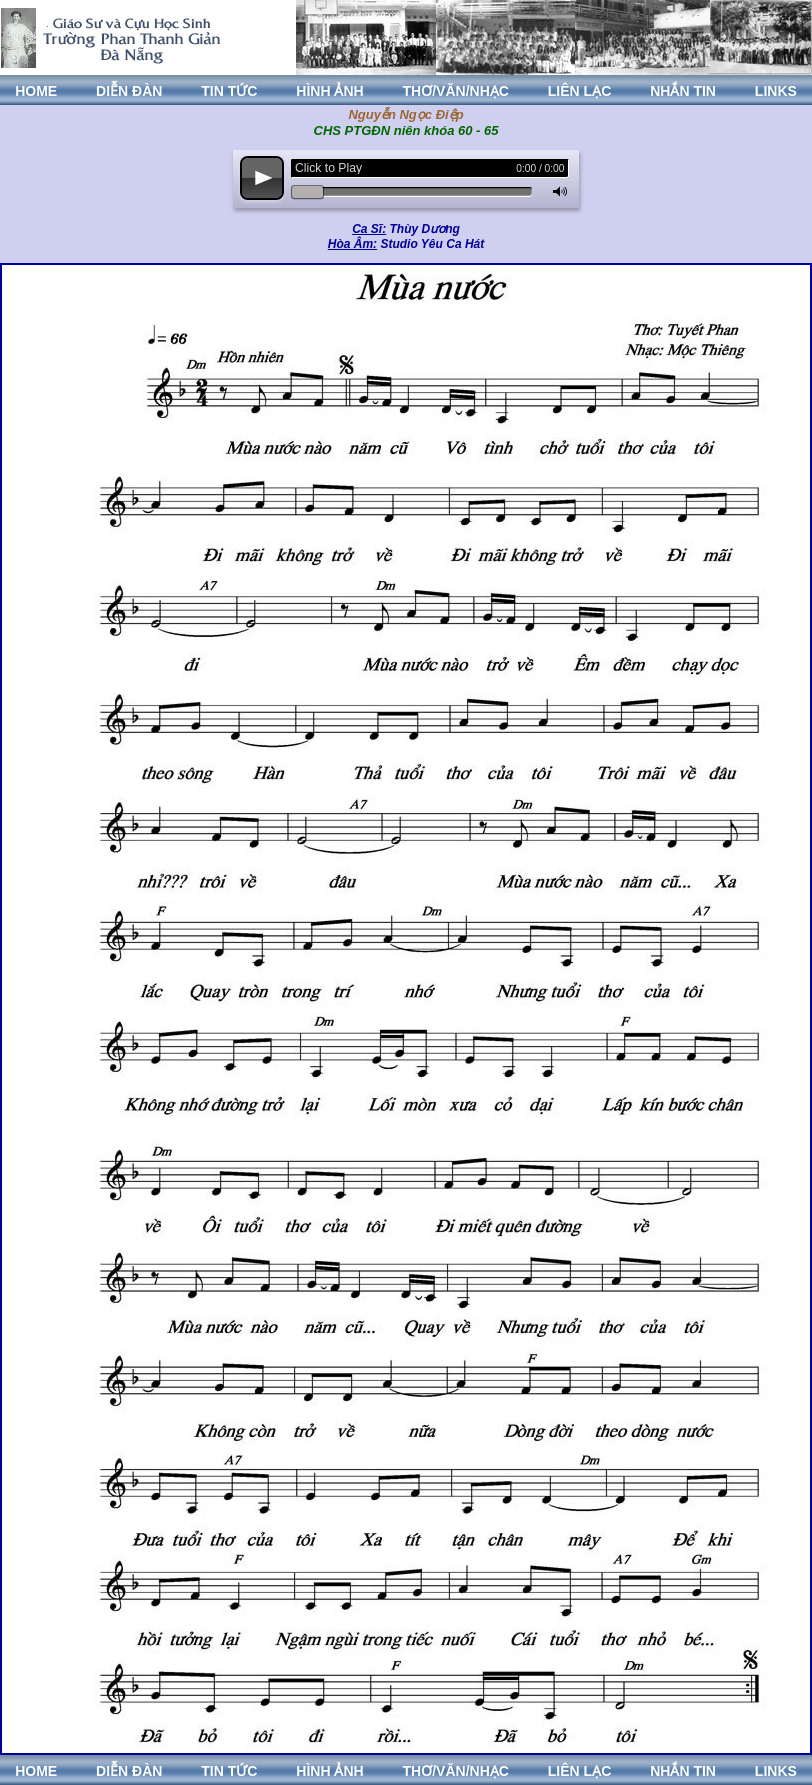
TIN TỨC (229, 91)
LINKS (776, 91)
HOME (36, 91)
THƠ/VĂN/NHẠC (456, 91)
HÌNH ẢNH (329, 91)
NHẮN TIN (683, 91)
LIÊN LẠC (579, 91)
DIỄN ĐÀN (129, 91)
